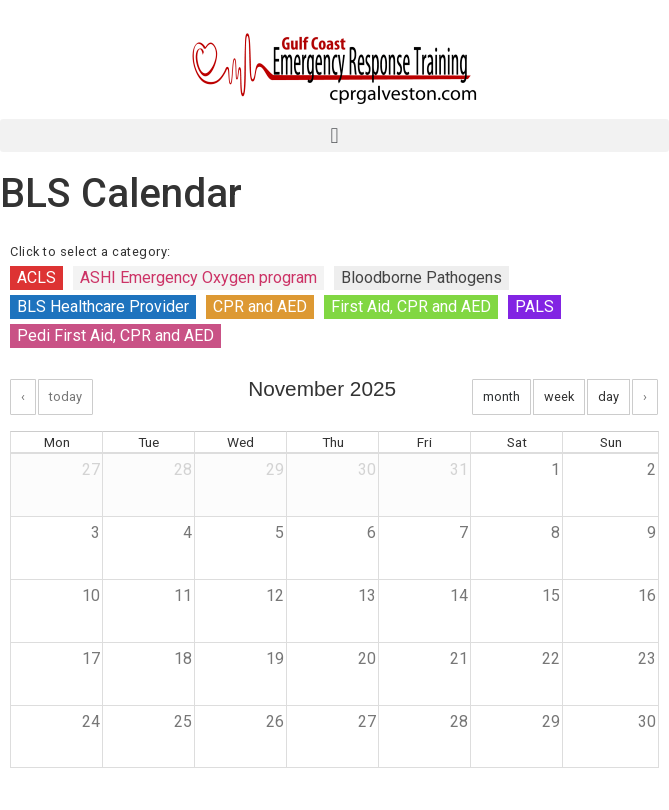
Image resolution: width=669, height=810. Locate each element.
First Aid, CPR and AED (411, 306)
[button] (334, 135)
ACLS (36, 277)
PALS (534, 306)
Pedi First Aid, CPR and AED (115, 335)
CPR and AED (260, 306)
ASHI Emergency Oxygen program (198, 277)
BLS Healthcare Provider (103, 306)
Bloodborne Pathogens (421, 277)
